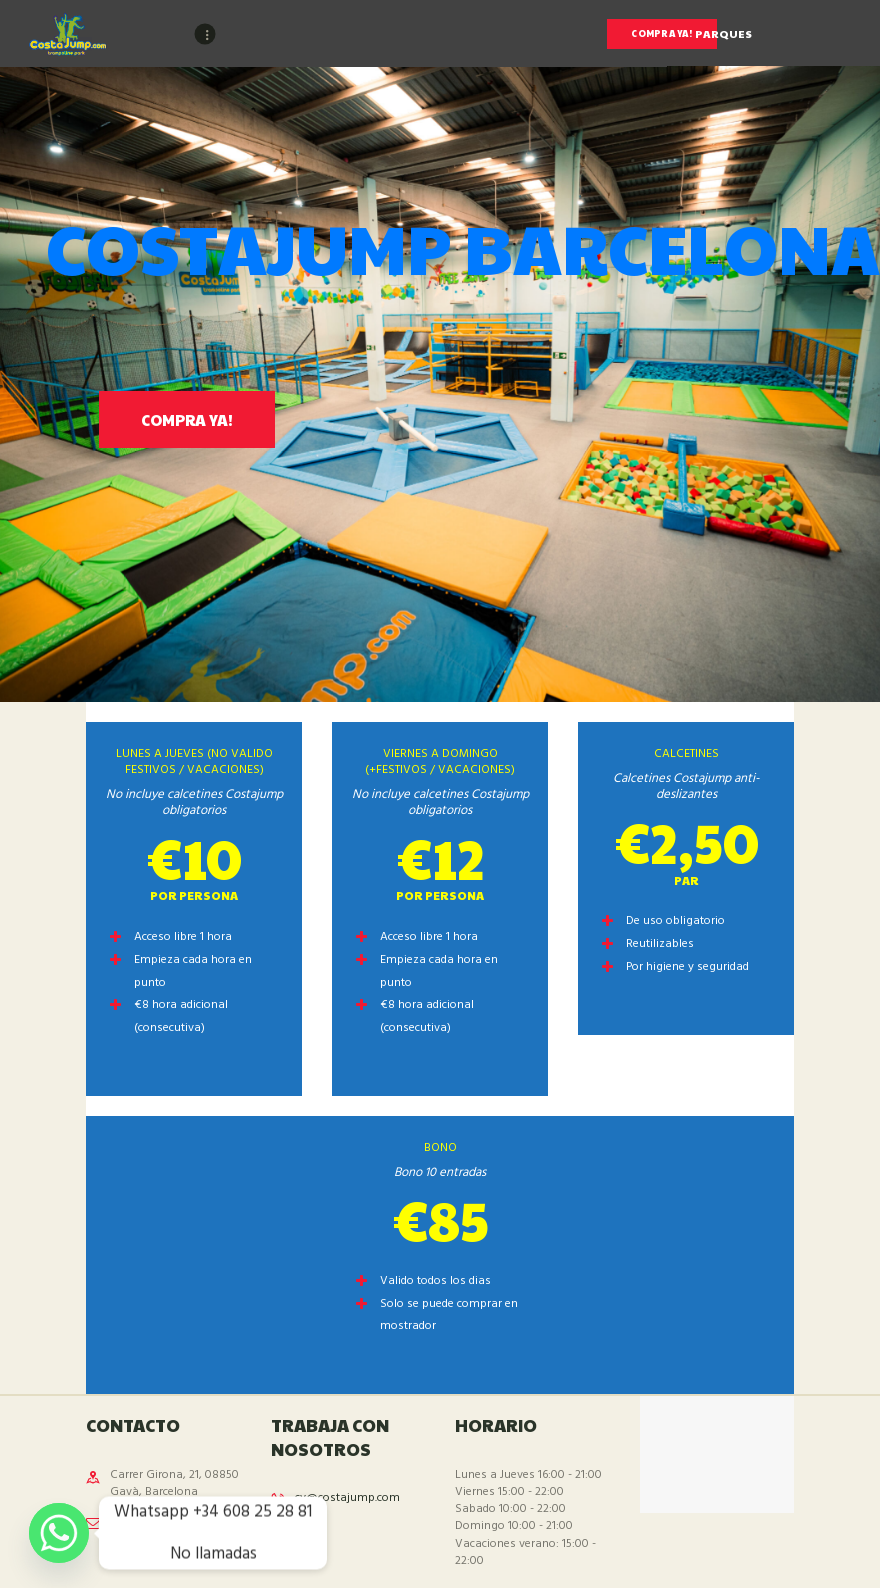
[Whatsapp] (59, 1533)
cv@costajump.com (347, 1498)
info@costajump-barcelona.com (157, 1529)
